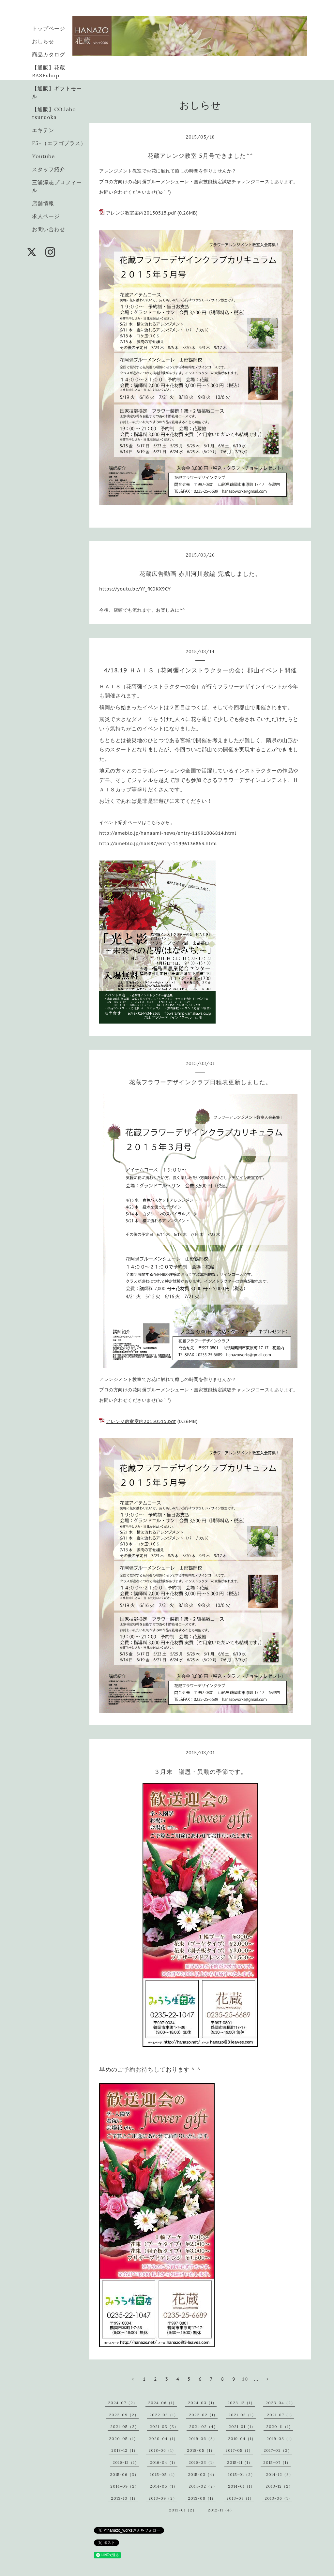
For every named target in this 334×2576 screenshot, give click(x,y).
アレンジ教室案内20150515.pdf (141, 213)
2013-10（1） (124, 2498)
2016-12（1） (126, 2462)
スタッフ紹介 (48, 169)
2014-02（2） (203, 2486)
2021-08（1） (242, 2414)
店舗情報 (43, 203)
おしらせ (43, 41)
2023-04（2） (280, 2402)
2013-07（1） (240, 2498)
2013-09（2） (162, 2498)
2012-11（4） (221, 2510)
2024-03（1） (202, 2402)
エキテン (43, 130)
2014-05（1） (163, 2486)
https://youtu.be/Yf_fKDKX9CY (135, 589)
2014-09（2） (124, 2486)
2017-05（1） (239, 2450)
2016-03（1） (202, 2462)
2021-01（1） (242, 2426)
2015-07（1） (277, 2462)
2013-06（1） (278, 2498)
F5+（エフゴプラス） (59, 143)
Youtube (43, 156)
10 (245, 2379)
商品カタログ (48, 54)
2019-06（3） (203, 2438)
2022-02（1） (203, 2414)
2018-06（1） (162, 2450)
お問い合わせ (48, 229)
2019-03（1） (280, 2438)
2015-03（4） (202, 2474)
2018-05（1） (201, 2450)
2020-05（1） (123, 2438)
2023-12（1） (241, 2402)
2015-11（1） (239, 2462)
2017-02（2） (278, 2450)
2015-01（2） (241, 2474)
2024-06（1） (162, 2402)
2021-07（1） (280, 2414)
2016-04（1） (163, 2462)
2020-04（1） (163, 2438)
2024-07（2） (122, 2402)
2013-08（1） (202, 2498)
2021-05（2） (124, 2426)
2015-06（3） (124, 2474)
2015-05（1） (163, 2474)
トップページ (48, 28)
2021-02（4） (203, 2426)
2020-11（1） (279, 2426)
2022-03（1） (163, 2414)
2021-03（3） (164, 2426)
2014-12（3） (279, 2474)
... (256, 2379)
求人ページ (46, 216)
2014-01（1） (241, 2486)
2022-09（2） (124, 2414)
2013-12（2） (279, 2486)
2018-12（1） (124, 2450)
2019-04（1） (242, 2438)
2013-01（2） (183, 2510)
